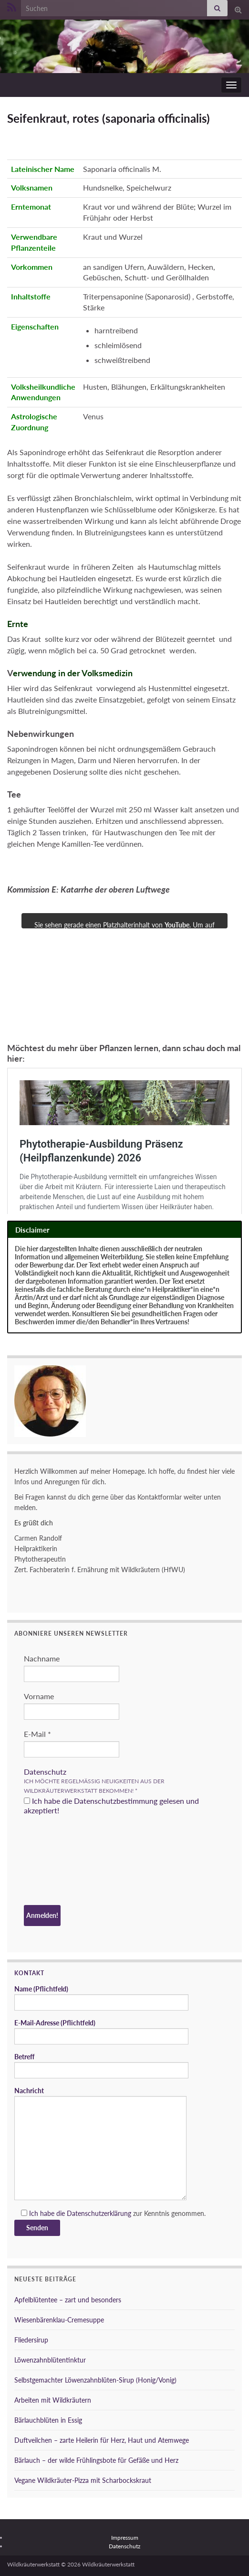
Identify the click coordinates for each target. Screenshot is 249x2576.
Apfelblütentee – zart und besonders (67, 2300)
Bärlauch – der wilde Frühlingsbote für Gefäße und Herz (96, 2460)
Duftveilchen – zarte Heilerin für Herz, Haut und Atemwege (101, 2440)
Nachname (42, 1658)
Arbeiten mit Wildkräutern (52, 2400)
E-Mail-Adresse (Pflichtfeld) (101, 2031)
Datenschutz (45, 1771)
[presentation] (63, 1861)
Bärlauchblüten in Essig (48, 2420)
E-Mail (37, 1733)
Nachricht (100, 2143)
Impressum (124, 2537)
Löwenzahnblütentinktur (50, 2360)
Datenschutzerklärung (99, 2213)
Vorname (39, 1696)
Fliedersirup (31, 2340)
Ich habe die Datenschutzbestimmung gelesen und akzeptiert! (111, 1805)
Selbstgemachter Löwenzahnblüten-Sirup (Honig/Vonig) (95, 2380)
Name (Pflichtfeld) (101, 1998)
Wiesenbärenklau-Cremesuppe (59, 2320)
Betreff (101, 2065)
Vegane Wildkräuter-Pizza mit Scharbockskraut (82, 2480)
